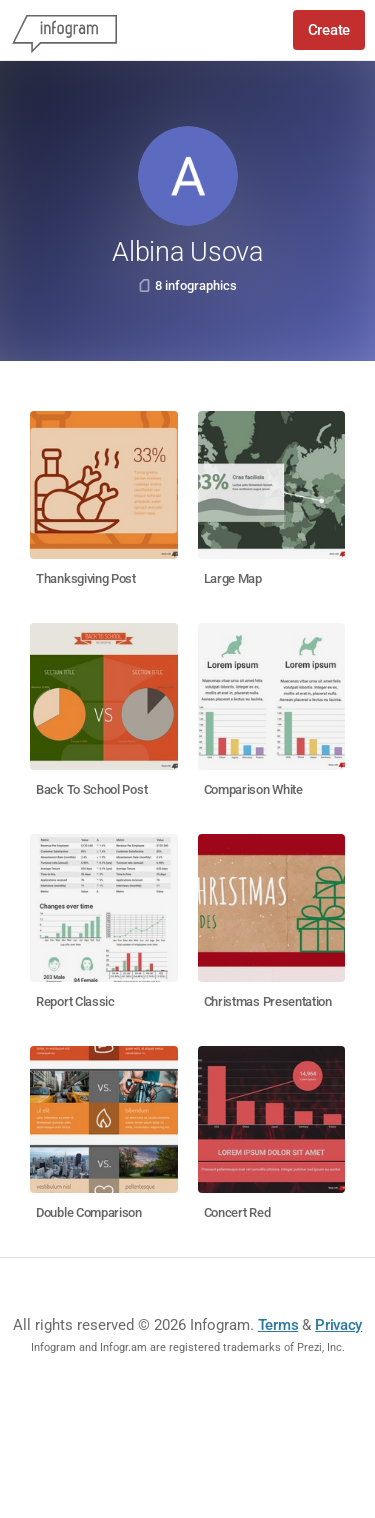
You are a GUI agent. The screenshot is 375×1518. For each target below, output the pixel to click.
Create (329, 30)
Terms (278, 1325)
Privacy (338, 1325)
